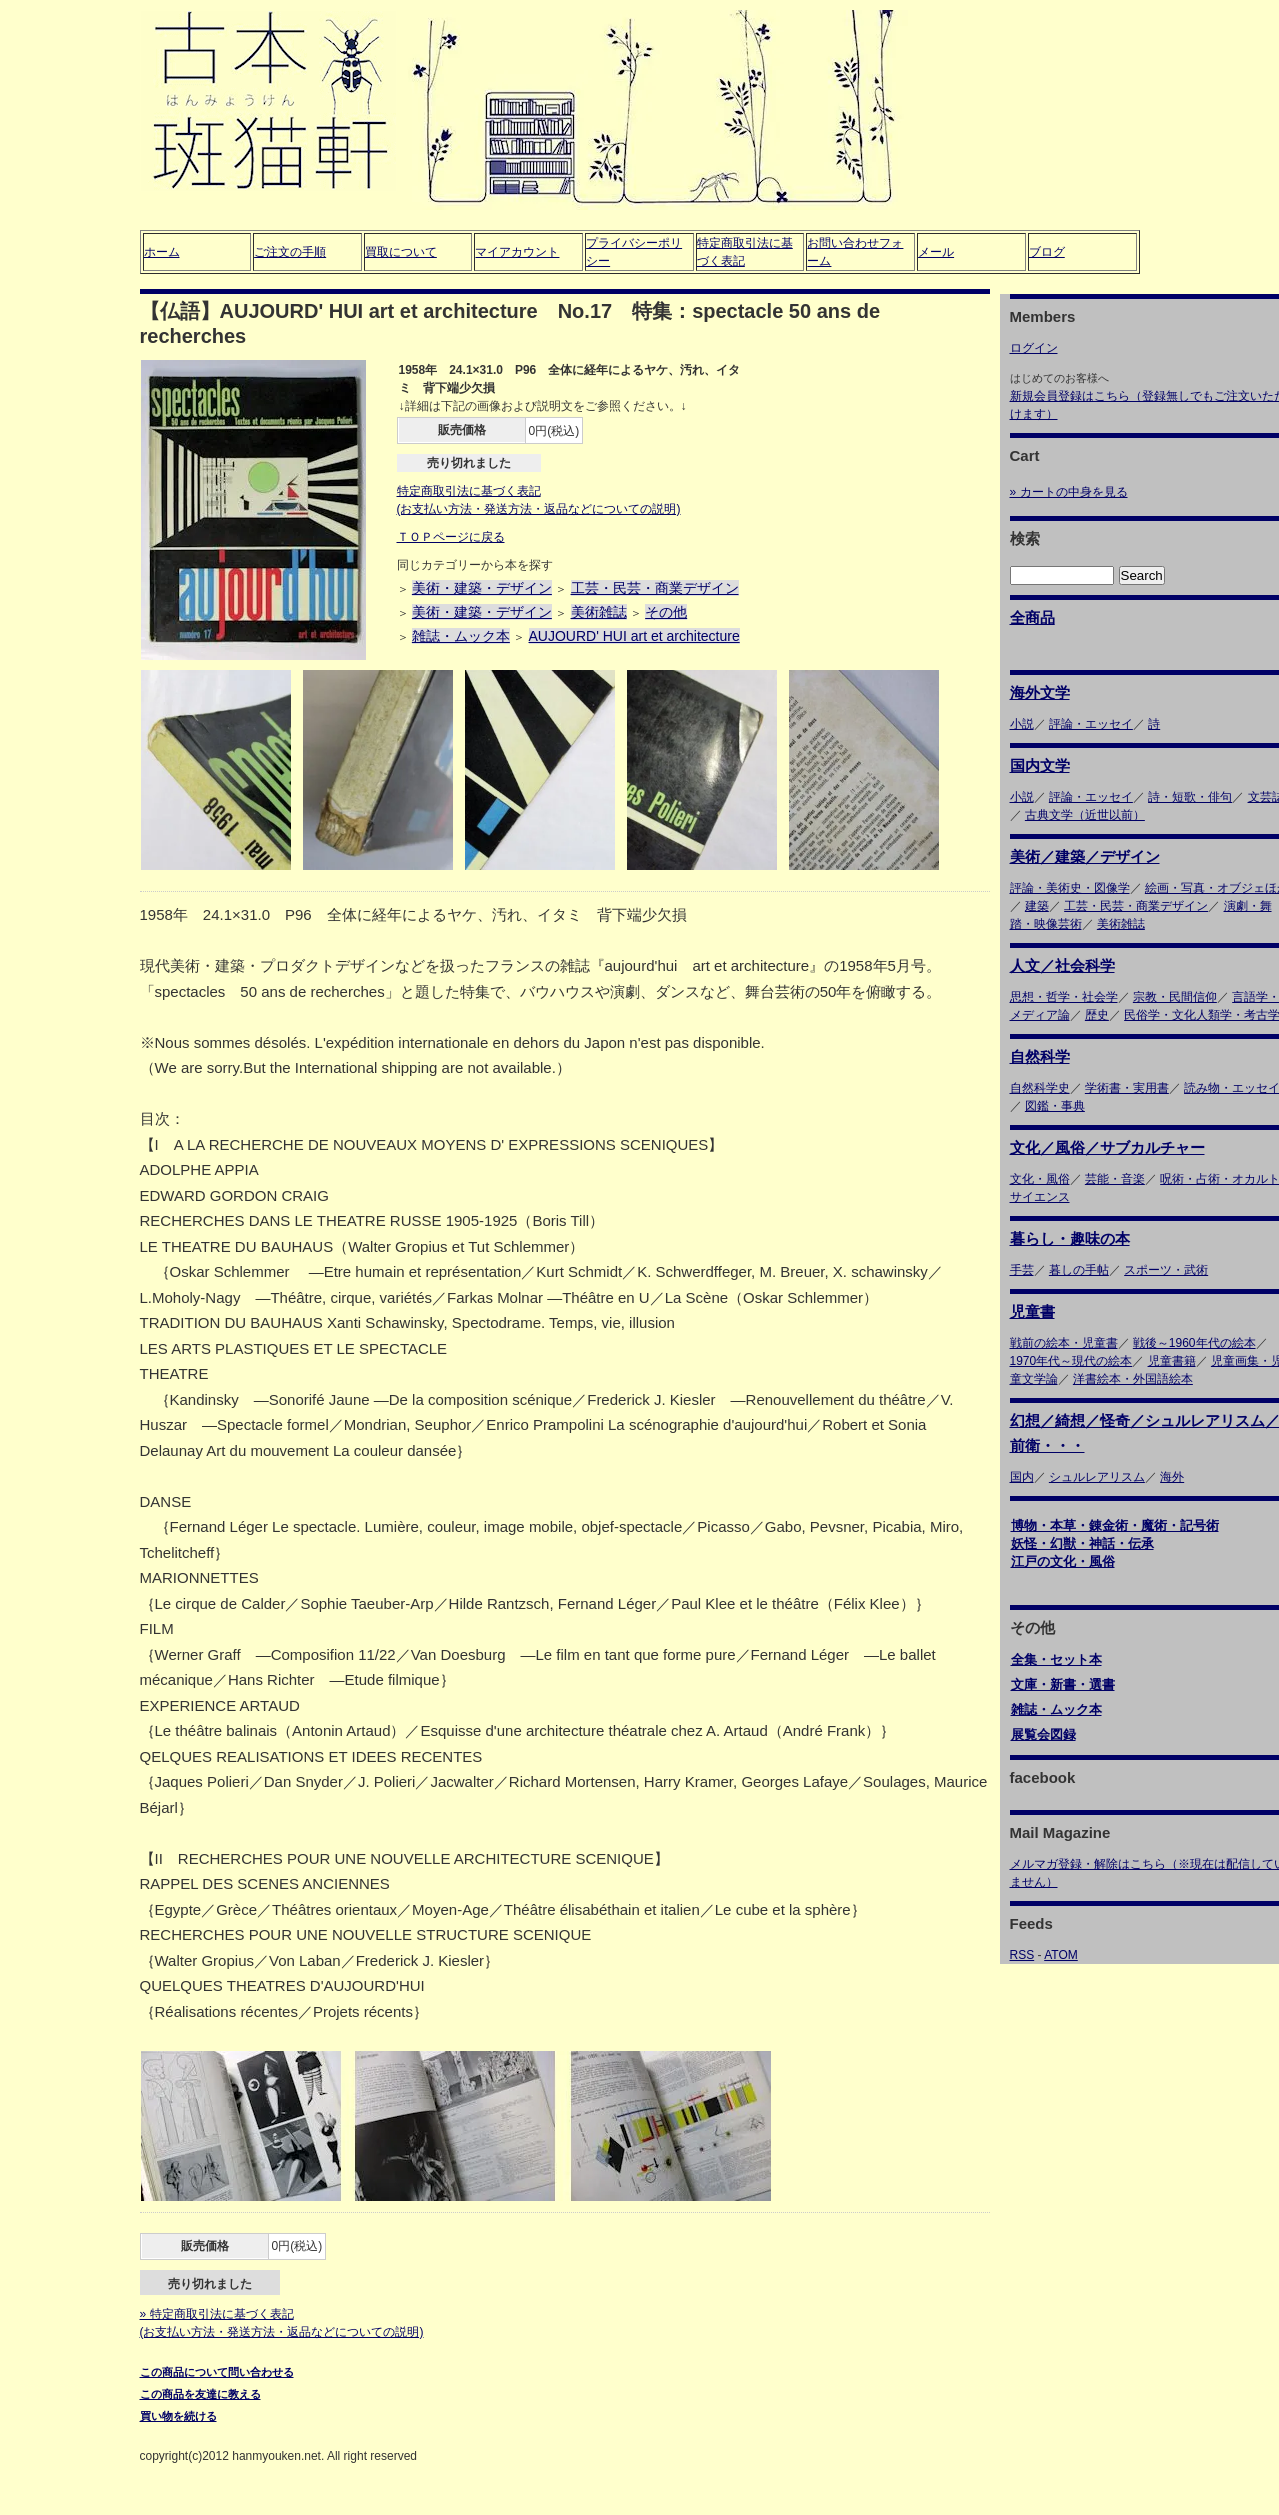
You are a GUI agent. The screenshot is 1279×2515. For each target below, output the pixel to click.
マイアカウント (517, 252)
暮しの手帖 (1079, 1270)
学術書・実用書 (1127, 1088)
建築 (1037, 906)
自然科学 (1040, 1056)
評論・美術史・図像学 (1070, 888)
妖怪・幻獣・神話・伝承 (1082, 1543)
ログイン (1034, 348)
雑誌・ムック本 (461, 636)
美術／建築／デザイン (1085, 856)
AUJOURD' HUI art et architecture (634, 636)
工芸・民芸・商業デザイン (655, 588)
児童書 (1032, 1311)
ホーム (162, 252)
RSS (1022, 1955)
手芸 (1022, 1270)
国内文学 (1040, 765)
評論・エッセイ (1091, 724)
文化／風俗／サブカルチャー (1107, 1147)
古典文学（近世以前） (1085, 815)
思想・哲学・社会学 (1064, 997)
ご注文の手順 (290, 252)
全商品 (1032, 617)
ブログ (1047, 252)
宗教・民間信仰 (1175, 997)
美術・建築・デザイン (482, 588)
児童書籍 (1172, 1361)
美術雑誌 (599, 612)
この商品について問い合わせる (217, 2372)
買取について (401, 252)
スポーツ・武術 (1166, 1270)
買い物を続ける (178, 2416)
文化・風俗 (1040, 1179)
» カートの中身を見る (1069, 492)
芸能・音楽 (1115, 1179)
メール (936, 252)
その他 (666, 612)
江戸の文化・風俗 (1063, 1561)
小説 (1022, 724)
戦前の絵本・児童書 (1064, 1343)
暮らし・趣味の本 (1070, 1238)
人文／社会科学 (1062, 965)
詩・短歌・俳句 (1190, 797)
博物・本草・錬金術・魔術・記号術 (1115, 1525)
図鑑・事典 (1055, 1106)
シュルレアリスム (1097, 1477)
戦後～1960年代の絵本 (1194, 1343)
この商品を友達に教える (200, 2394)
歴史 (1097, 1015)
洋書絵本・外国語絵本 (1133, 1379)
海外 (1172, 1477)
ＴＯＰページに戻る (451, 537)
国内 (1022, 1477)
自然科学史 (1040, 1088)
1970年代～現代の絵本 (1071, 1361)
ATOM (1061, 1955)
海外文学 (1040, 692)
